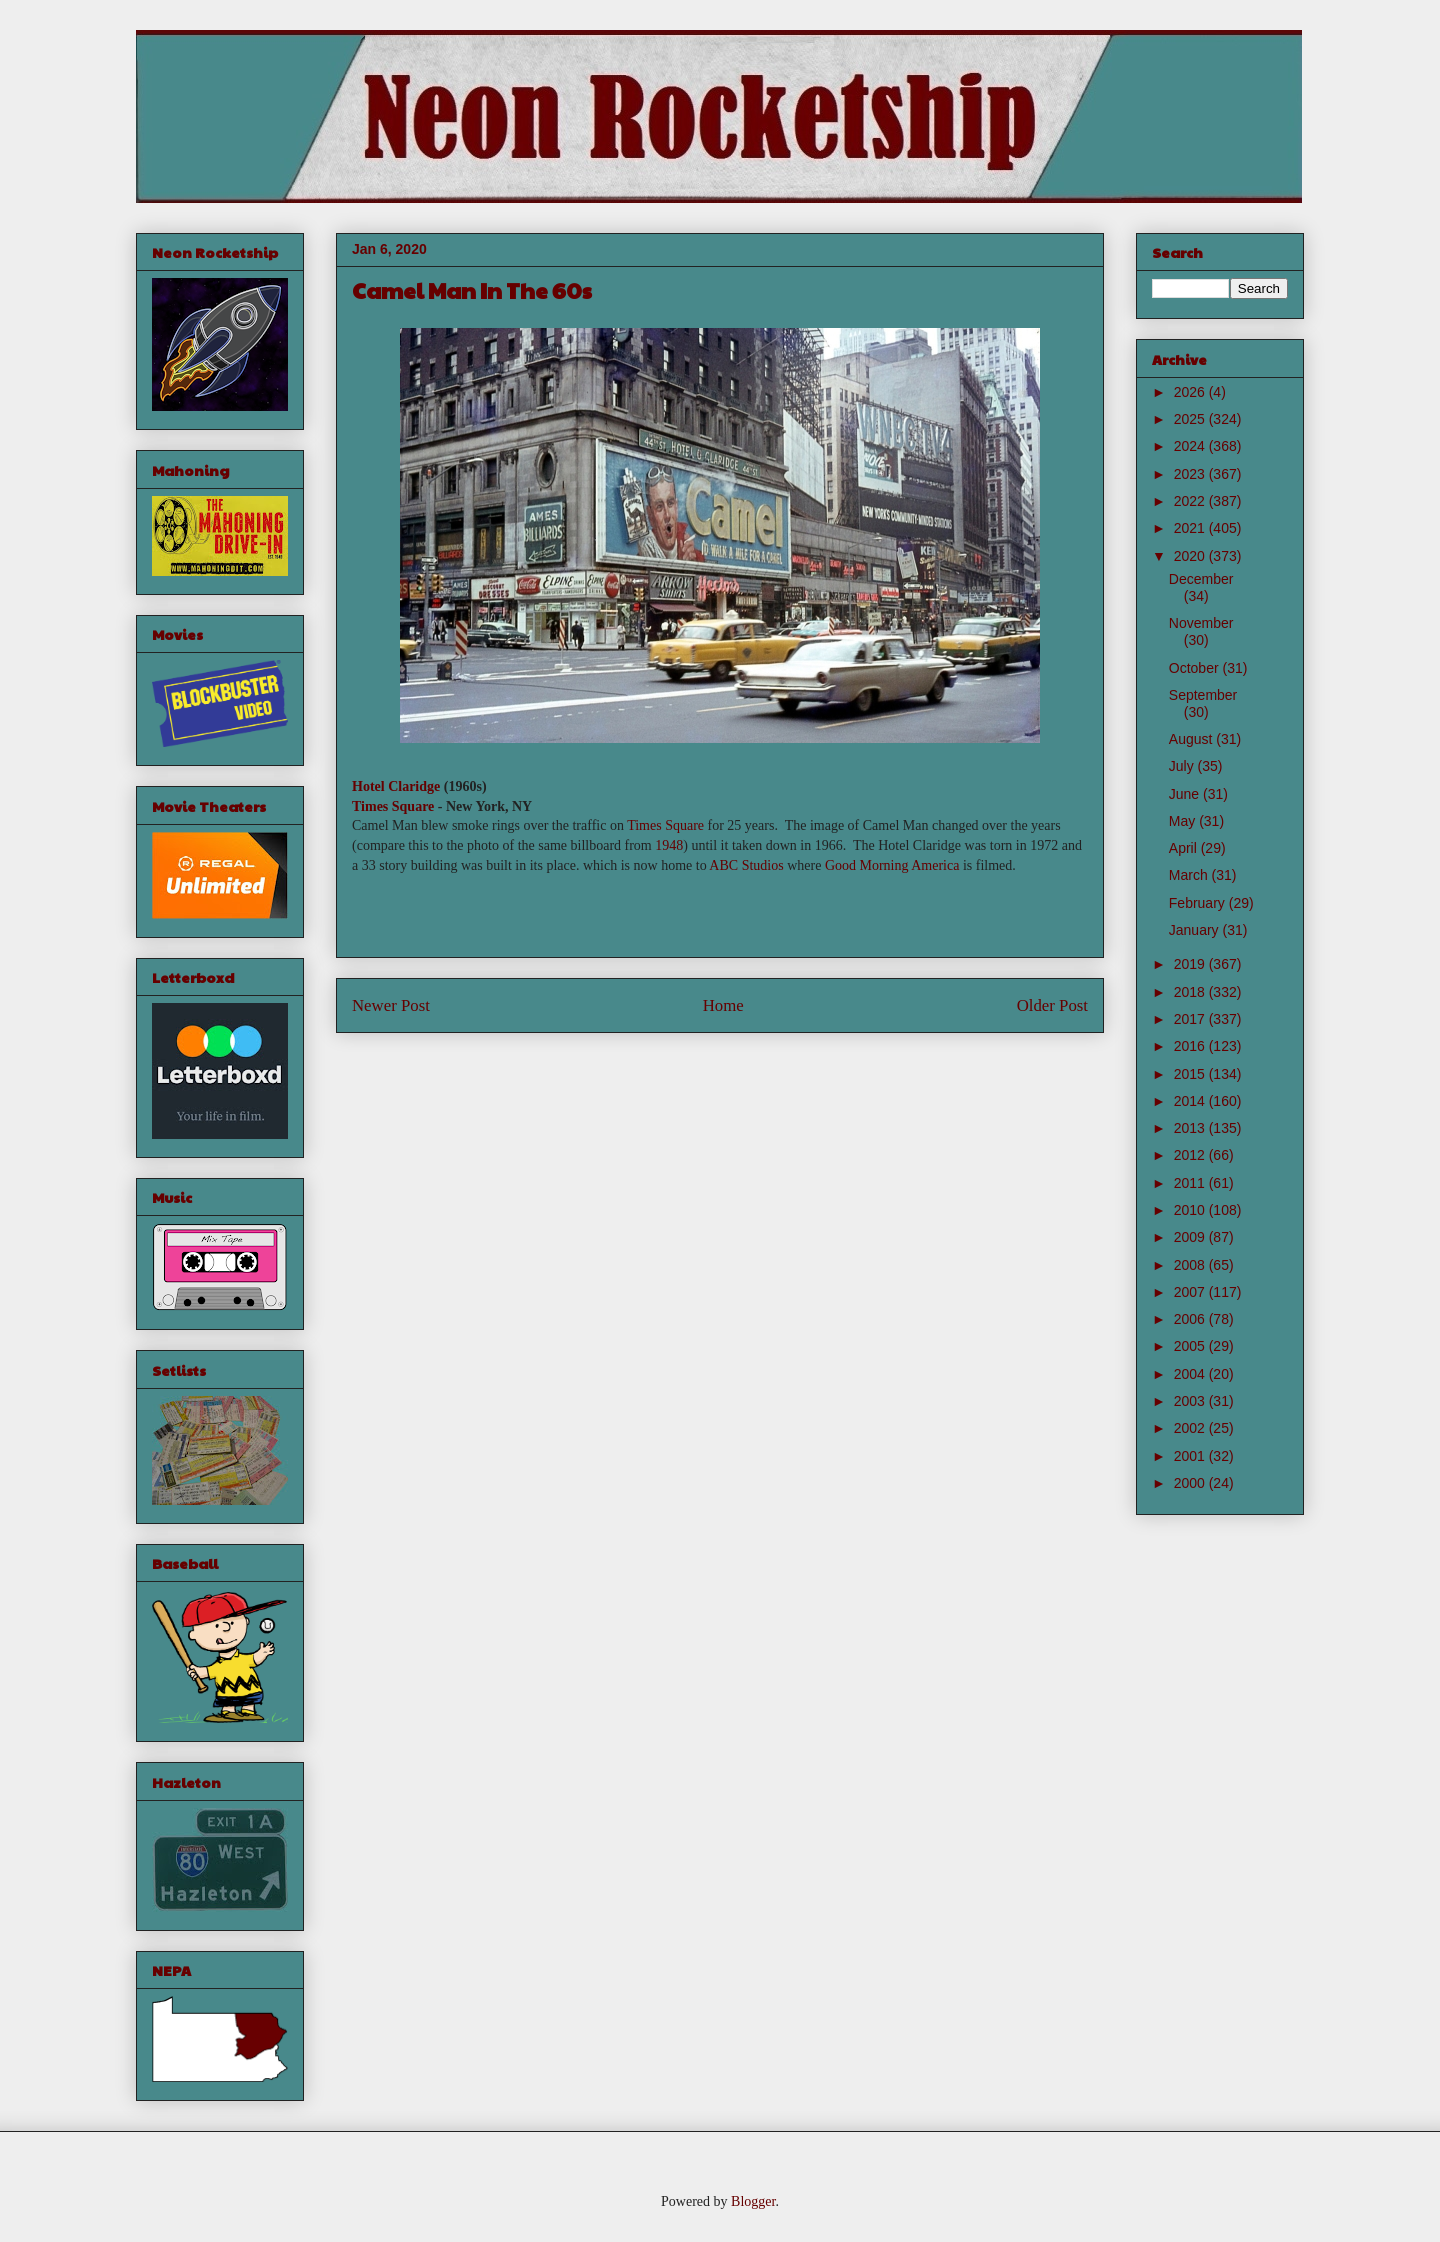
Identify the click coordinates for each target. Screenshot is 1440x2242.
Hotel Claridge (396, 786)
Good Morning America (892, 865)
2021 (1191, 528)
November (1201, 623)
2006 (1191, 1319)
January (1196, 930)
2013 (1191, 1128)
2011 (1191, 1183)
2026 (1191, 392)
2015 (1191, 1074)
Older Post (1052, 1005)
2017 (1191, 1019)
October (1196, 668)
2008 (1191, 1265)
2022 (1191, 501)
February (1199, 903)
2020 (1191, 556)
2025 (1191, 419)
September (1203, 695)
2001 (1191, 1456)
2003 (1191, 1401)
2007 (1191, 1292)
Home (723, 1005)
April (1185, 848)
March (1190, 875)
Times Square (393, 806)
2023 (1191, 474)
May (1184, 821)
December (1201, 579)
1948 (669, 845)
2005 (1191, 1346)
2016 (1191, 1046)
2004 (1191, 1374)
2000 (1191, 1483)
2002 (1191, 1428)
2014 (1191, 1101)
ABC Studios (746, 865)
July (1183, 766)
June (1186, 794)
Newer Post (391, 1005)
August (1192, 739)
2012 (1191, 1155)
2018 (1191, 992)
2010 (1191, 1210)
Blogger (753, 2201)
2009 (1191, 1237)
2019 (1191, 964)
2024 (1191, 446)
